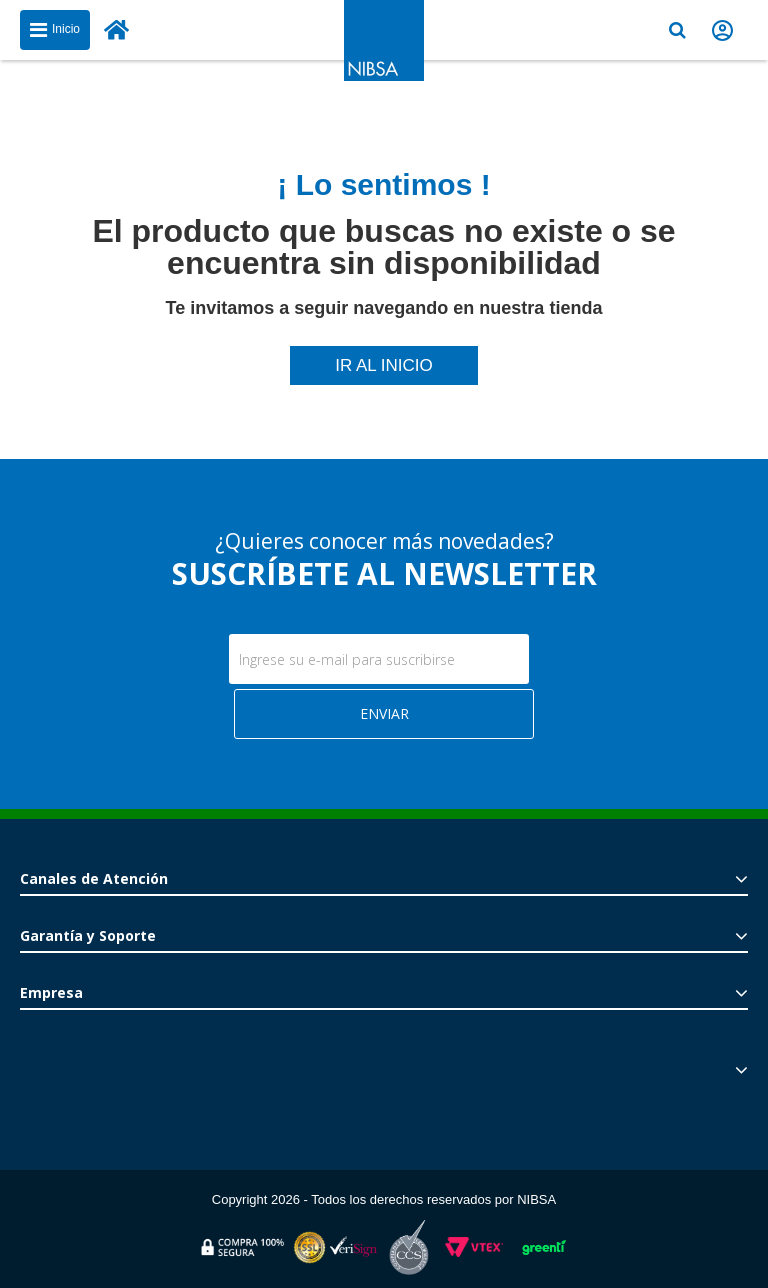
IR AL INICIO (384, 365)
